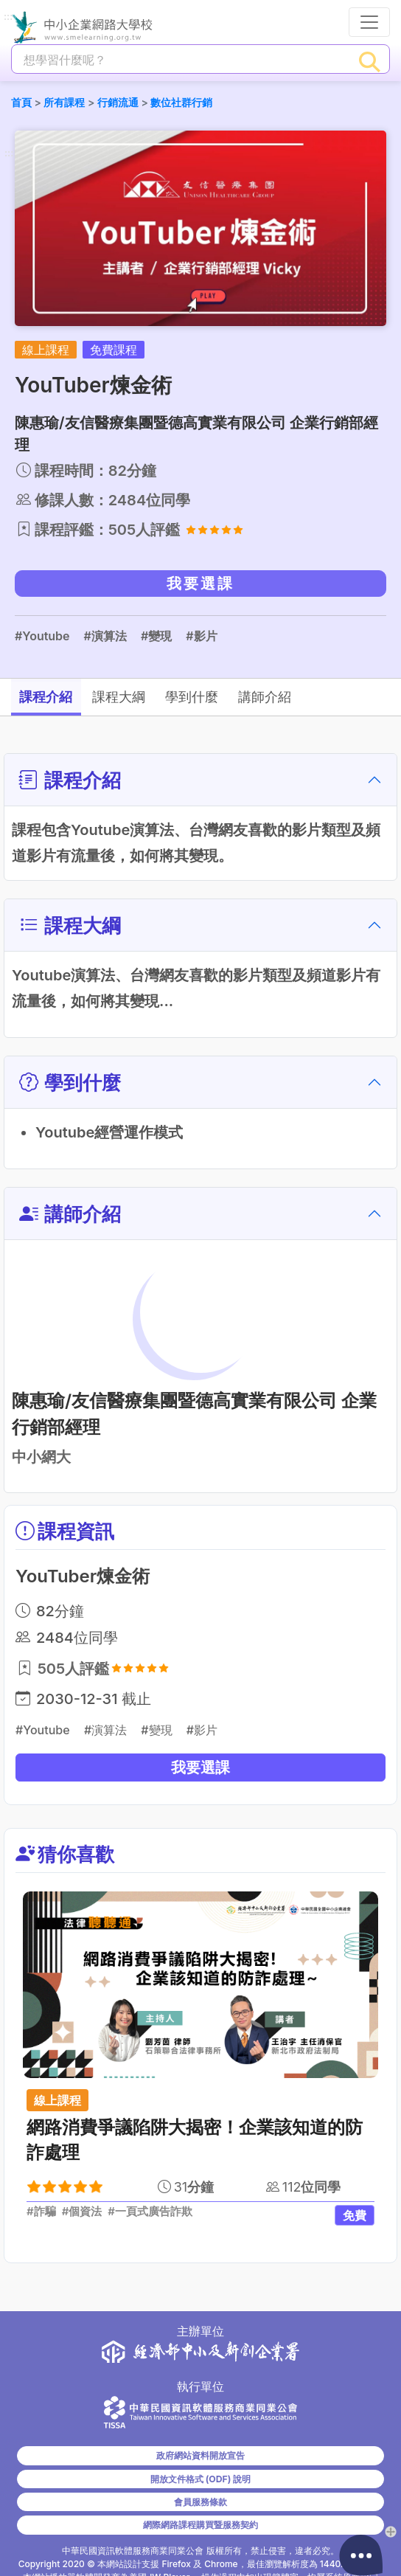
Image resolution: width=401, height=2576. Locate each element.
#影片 (201, 636)
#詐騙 (41, 2211)
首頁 (21, 102)
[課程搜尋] (181, 60)
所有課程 (64, 102)
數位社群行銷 (181, 102)
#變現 (156, 636)
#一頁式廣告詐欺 (150, 2211)
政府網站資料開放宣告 (200, 2455)
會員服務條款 (200, 2501)
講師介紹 (331, 696)
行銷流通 (118, 102)
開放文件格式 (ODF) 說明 (200, 2479)
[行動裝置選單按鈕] (369, 22)
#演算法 (105, 636)
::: (8, 17)
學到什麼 (239, 696)
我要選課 (200, 583)
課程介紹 (55, 696)
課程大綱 (147, 696)
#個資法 (82, 2211)
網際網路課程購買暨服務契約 (200, 2524)
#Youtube (42, 636)
